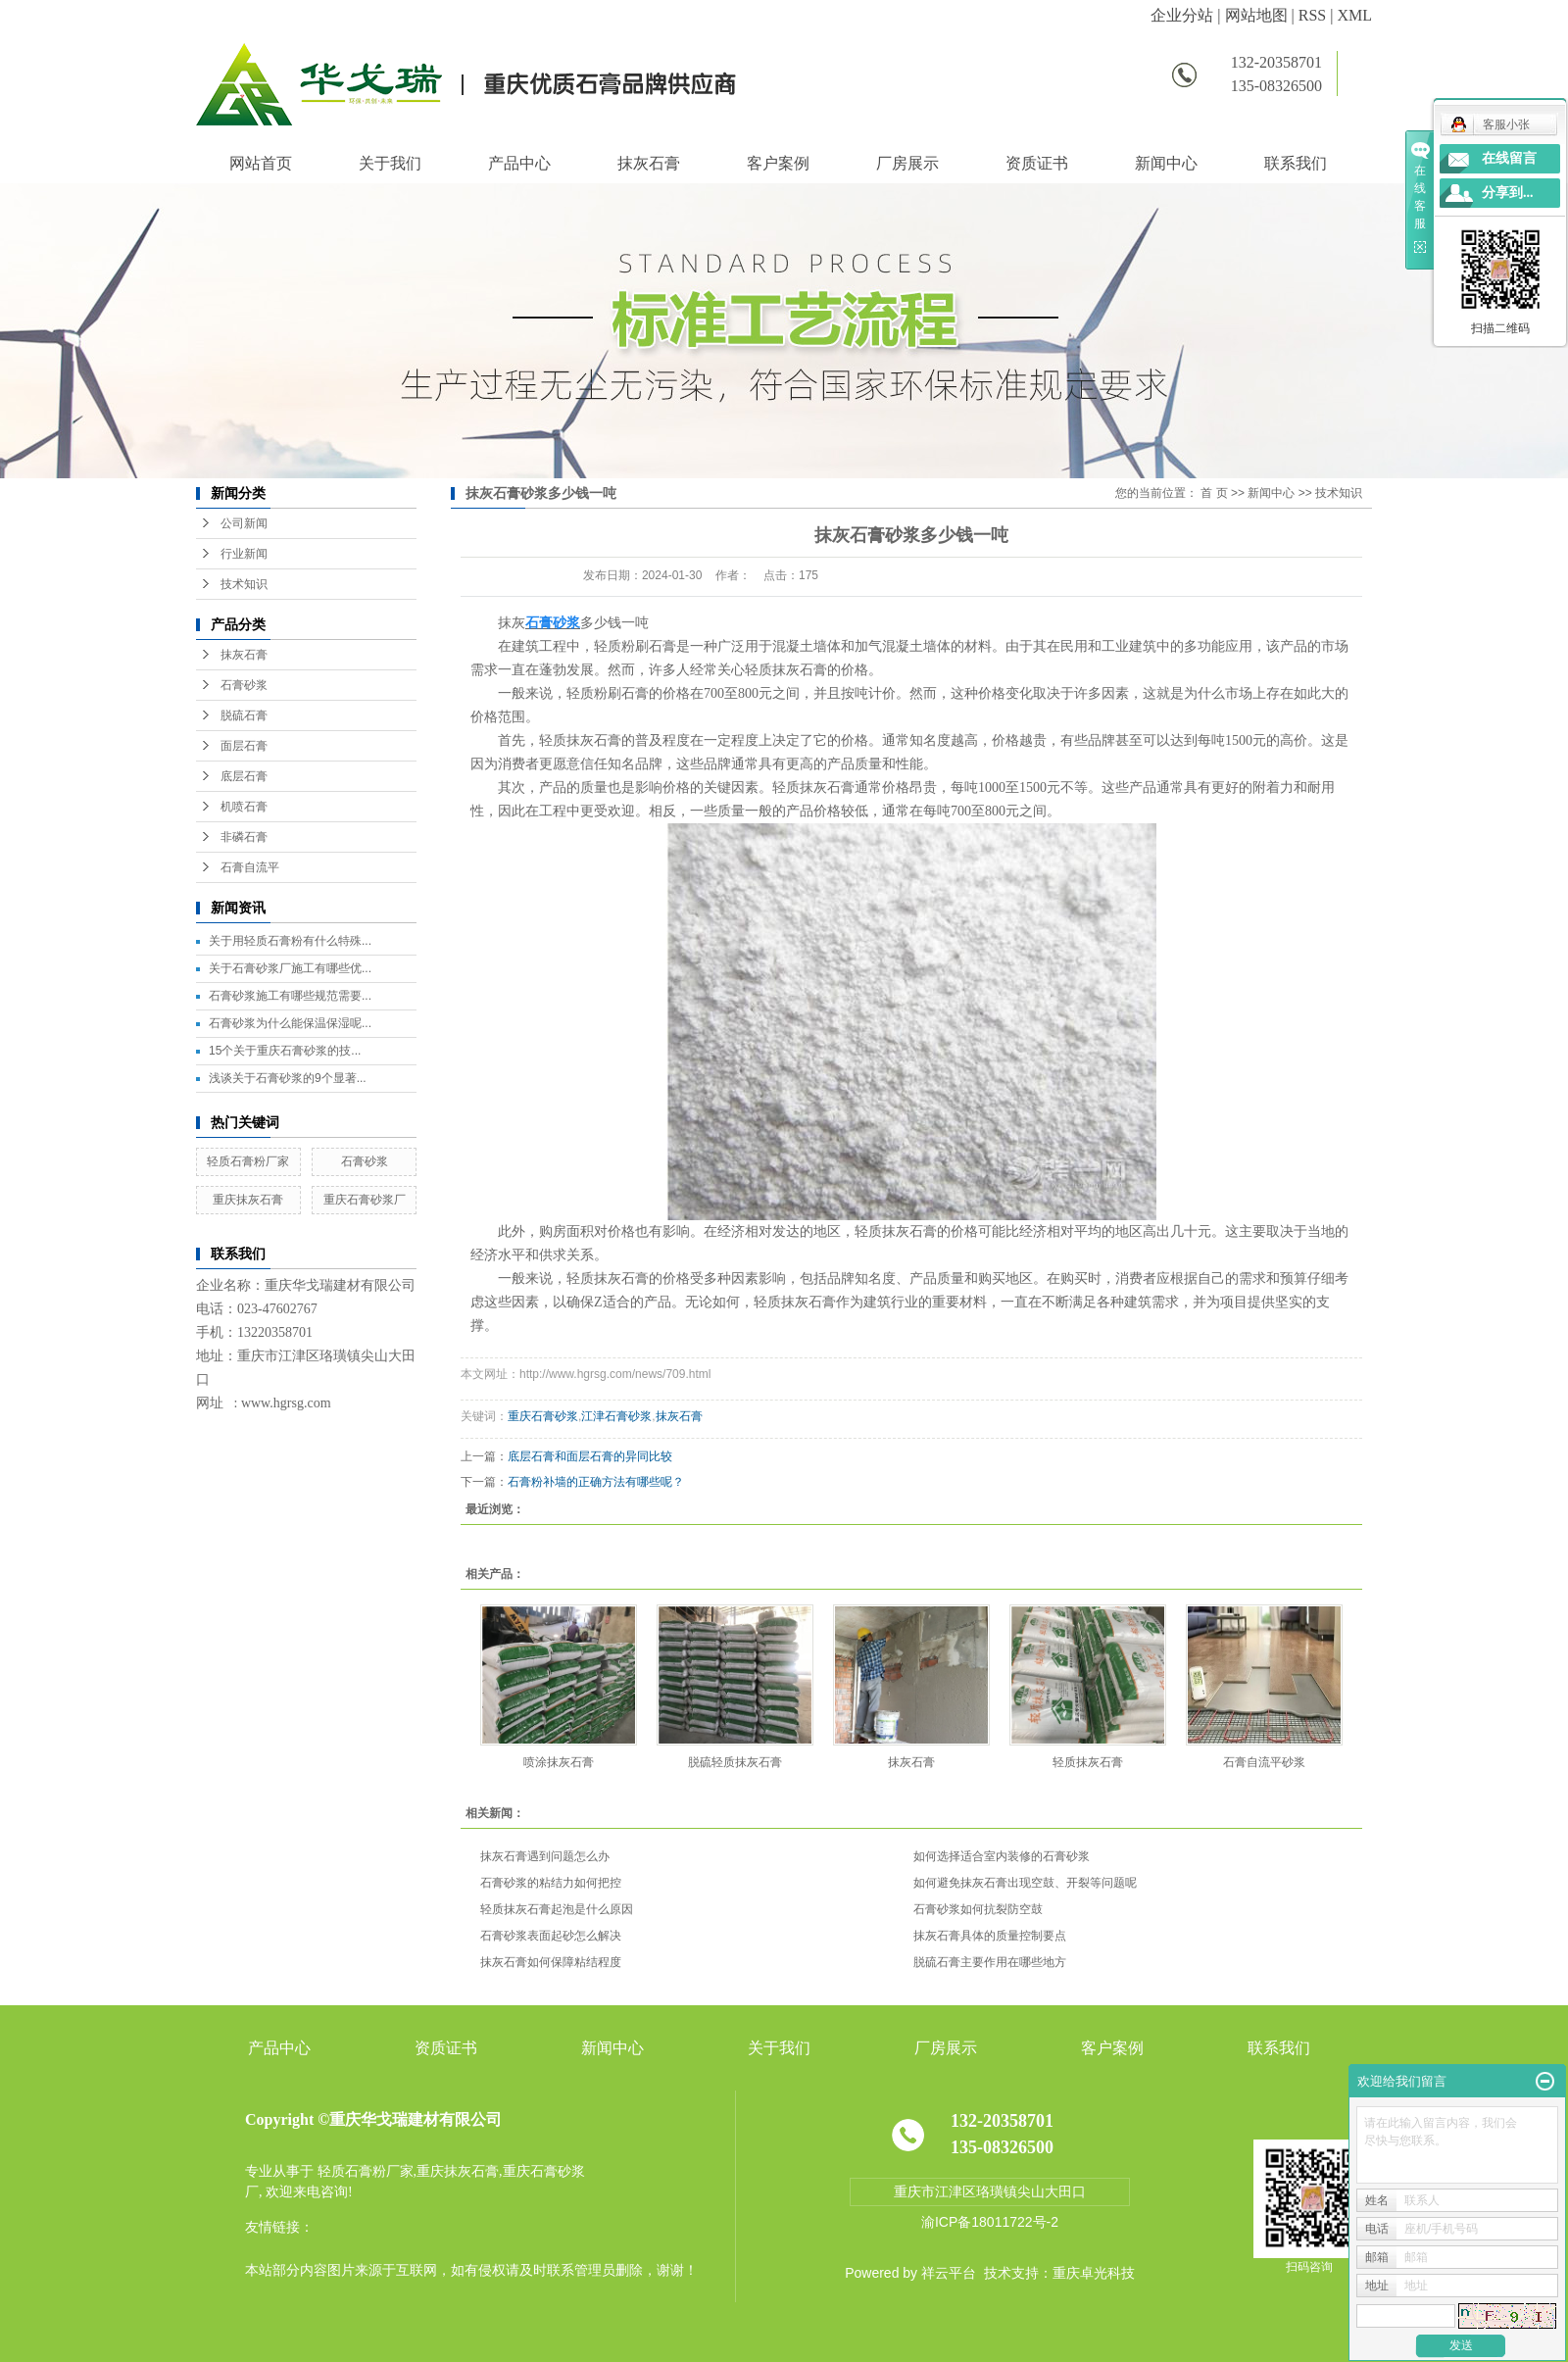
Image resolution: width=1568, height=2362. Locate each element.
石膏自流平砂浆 (1264, 1762)
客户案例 (778, 163)
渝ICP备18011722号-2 (989, 2222)
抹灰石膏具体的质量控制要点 (989, 1936)
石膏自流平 (249, 867)
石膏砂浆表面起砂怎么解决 (550, 1936)
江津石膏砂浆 (616, 1416)
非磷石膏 (244, 837)
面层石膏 (244, 746)
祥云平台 (948, 2273)
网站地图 (1256, 15)
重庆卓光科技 (1094, 2273)
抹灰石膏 (648, 163)
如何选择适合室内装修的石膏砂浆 (1001, 1856)
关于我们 (390, 163)
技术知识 (244, 584)
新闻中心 (1166, 163)
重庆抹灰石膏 (248, 1199)
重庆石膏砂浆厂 (364, 1199)
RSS (1312, 15)
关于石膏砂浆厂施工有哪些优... (290, 968)
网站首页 (260, 163)
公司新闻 (244, 523)
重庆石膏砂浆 (543, 1416)
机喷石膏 (244, 806)
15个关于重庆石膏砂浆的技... (285, 1051)
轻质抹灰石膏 (1088, 1762)
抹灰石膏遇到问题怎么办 (545, 1856)
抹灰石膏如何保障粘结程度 (550, 1962)
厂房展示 (907, 163)
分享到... (1508, 192)
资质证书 (1036, 163)
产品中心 (519, 163)
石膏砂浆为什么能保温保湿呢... (290, 1023)
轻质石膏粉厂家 (248, 1161)
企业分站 (1182, 15)
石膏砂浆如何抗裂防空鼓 (978, 1909)
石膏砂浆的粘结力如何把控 (550, 1883)
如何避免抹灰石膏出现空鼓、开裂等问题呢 (1025, 1883)
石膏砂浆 (244, 685)
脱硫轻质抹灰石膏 (735, 1762)
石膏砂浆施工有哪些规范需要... (290, 996)
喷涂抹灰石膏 (558, 1762)
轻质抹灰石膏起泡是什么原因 (556, 1909)
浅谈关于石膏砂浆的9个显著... (288, 1078)
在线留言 (1509, 158)
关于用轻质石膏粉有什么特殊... (290, 941)
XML (1354, 15)
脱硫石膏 (244, 715)
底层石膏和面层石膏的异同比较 (590, 1456)
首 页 (1213, 493)
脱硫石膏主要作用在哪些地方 (989, 1962)
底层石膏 (244, 776)
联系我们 (1295, 163)
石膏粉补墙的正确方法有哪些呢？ (596, 1482)
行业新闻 (244, 554)
